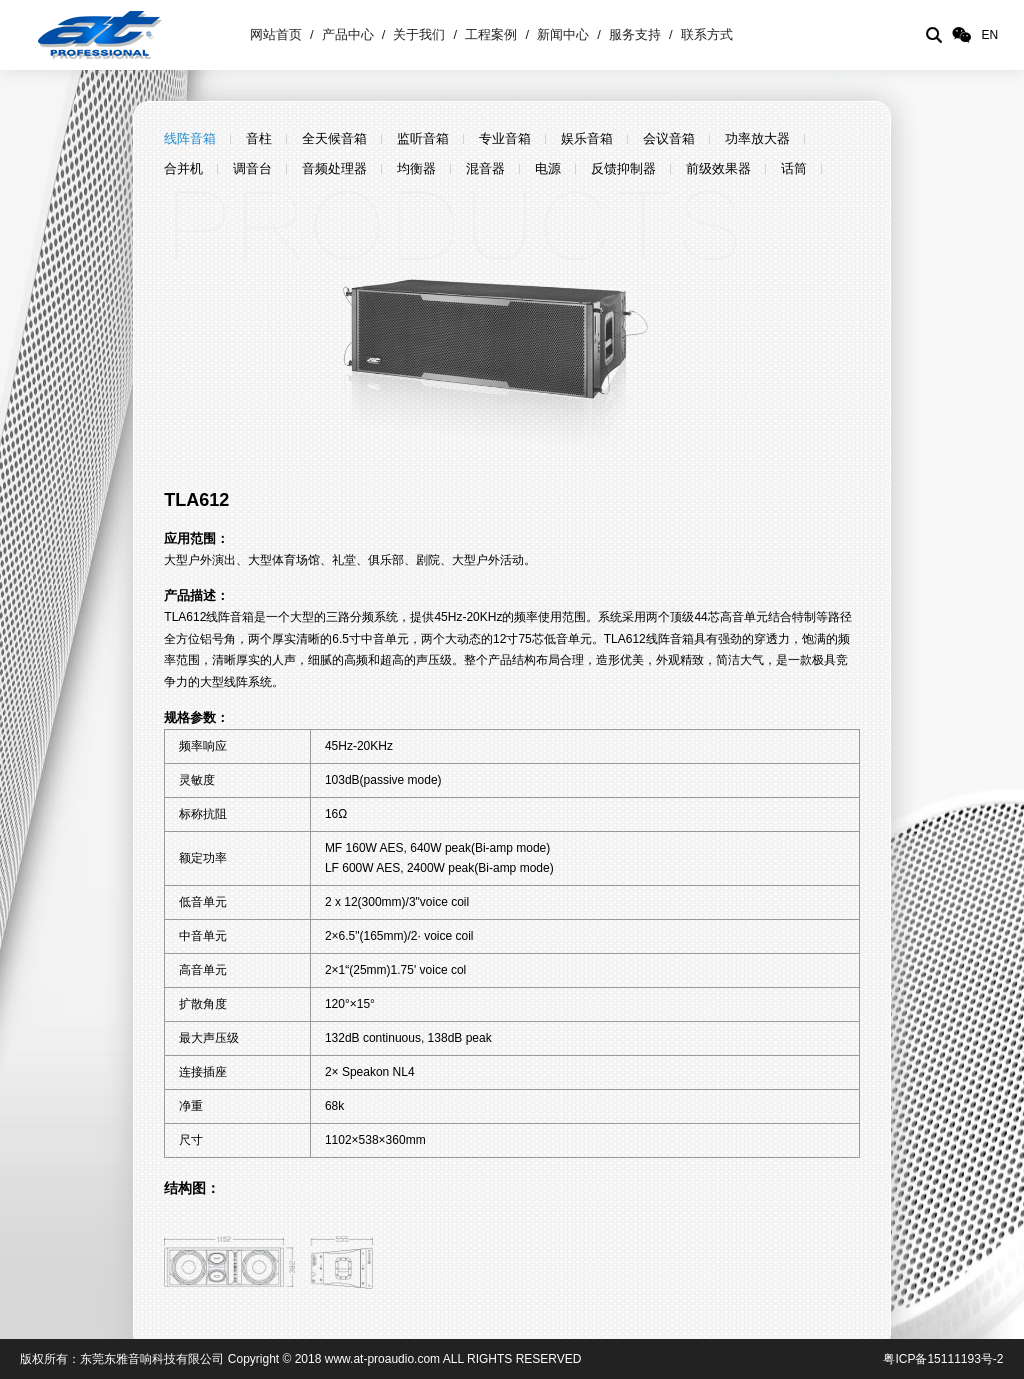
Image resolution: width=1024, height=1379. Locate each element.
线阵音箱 (190, 138)
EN (989, 35)
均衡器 (416, 168)
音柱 (259, 138)
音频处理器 (334, 168)
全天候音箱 (334, 138)
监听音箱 (423, 138)
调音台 (252, 168)
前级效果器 (718, 168)
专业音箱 (505, 138)
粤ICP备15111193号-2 (943, 1359)
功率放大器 (757, 138)
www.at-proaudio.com (382, 1359)
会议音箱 (669, 138)
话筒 (794, 168)
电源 (548, 168)
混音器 (485, 168)
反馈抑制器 (623, 168)
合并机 (183, 168)
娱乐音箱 (587, 138)
